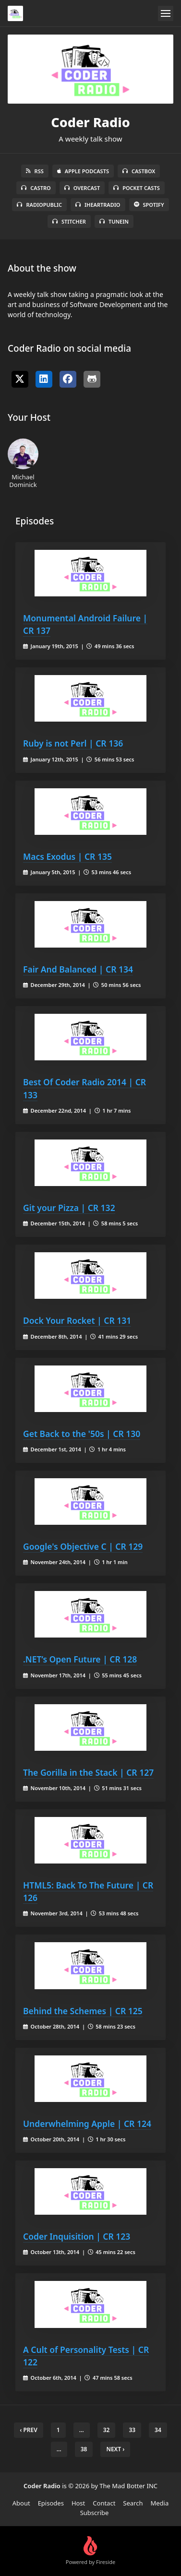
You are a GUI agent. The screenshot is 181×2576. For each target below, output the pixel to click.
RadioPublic (39, 204)
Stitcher (69, 221)
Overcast (82, 187)
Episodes (51, 2503)
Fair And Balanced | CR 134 (78, 969)
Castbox (138, 171)
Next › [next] (115, 2449)
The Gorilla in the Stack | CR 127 (88, 1772)
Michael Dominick (23, 463)
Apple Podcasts (83, 171)
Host (78, 2503)
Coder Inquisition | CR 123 (76, 2236)
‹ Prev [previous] (28, 2430)
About (21, 2503)
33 (132, 2430)
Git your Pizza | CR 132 (69, 1207)
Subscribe (94, 2512)
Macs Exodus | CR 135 (67, 856)
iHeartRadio (98, 204)
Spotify (149, 204)
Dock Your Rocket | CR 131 (77, 1320)
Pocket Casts (136, 187)
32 (106, 2430)
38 (84, 2449)
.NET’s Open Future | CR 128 (80, 1659)
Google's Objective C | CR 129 (83, 1546)
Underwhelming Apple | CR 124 (87, 2123)
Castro (35, 187)
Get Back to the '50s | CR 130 (81, 1433)
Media (160, 2503)
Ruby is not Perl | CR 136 (73, 743)
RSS (35, 171)
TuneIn (114, 221)
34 (158, 2430)
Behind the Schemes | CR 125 (83, 2011)
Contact (104, 2503)
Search (133, 2503)
